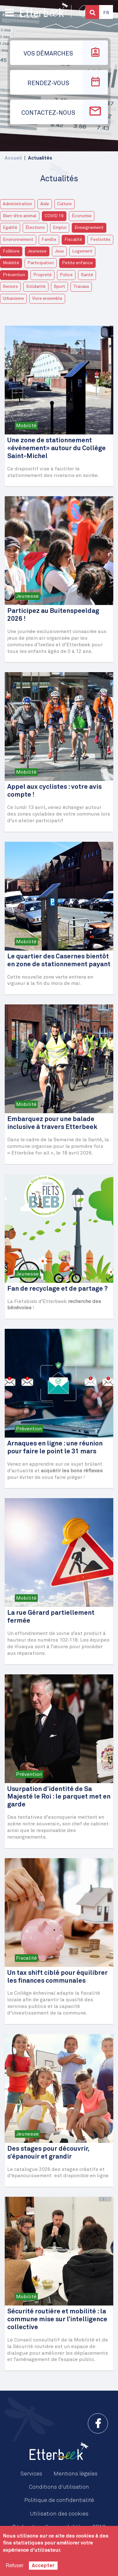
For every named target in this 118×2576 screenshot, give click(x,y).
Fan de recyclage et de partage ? (57, 1289)
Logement (82, 251)
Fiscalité (73, 239)
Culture (64, 204)
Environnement (18, 239)
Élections (35, 227)
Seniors (10, 286)
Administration (17, 204)
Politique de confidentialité (59, 2500)
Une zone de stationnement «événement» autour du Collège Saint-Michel (56, 448)
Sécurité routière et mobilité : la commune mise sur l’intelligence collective (57, 2319)
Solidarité (36, 286)
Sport (59, 286)
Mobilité (11, 263)
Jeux (59, 251)
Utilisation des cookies (59, 2514)
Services (31, 2474)
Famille (49, 239)
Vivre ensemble (47, 298)
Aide (44, 204)
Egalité (10, 227)
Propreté (42, 275)
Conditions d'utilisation (59, 2487)
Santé (87, 275)
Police (66, 275)
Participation (40, 263)
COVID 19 (54, 216)
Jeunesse (37, 251)
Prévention (14, 275)
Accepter (43, 2565)
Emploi (59, 227)
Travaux (81, 286)
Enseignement (89, 227)
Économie (82, 216)
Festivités (100, 239)
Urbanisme (13, 298)
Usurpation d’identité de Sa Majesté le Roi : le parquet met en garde (58, 1797)
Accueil (13, 158)
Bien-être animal (20, 216)
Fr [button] (106, 13)
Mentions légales (75, 2474)
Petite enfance (77, 263)
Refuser (14, 2565)
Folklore (11, 251)
